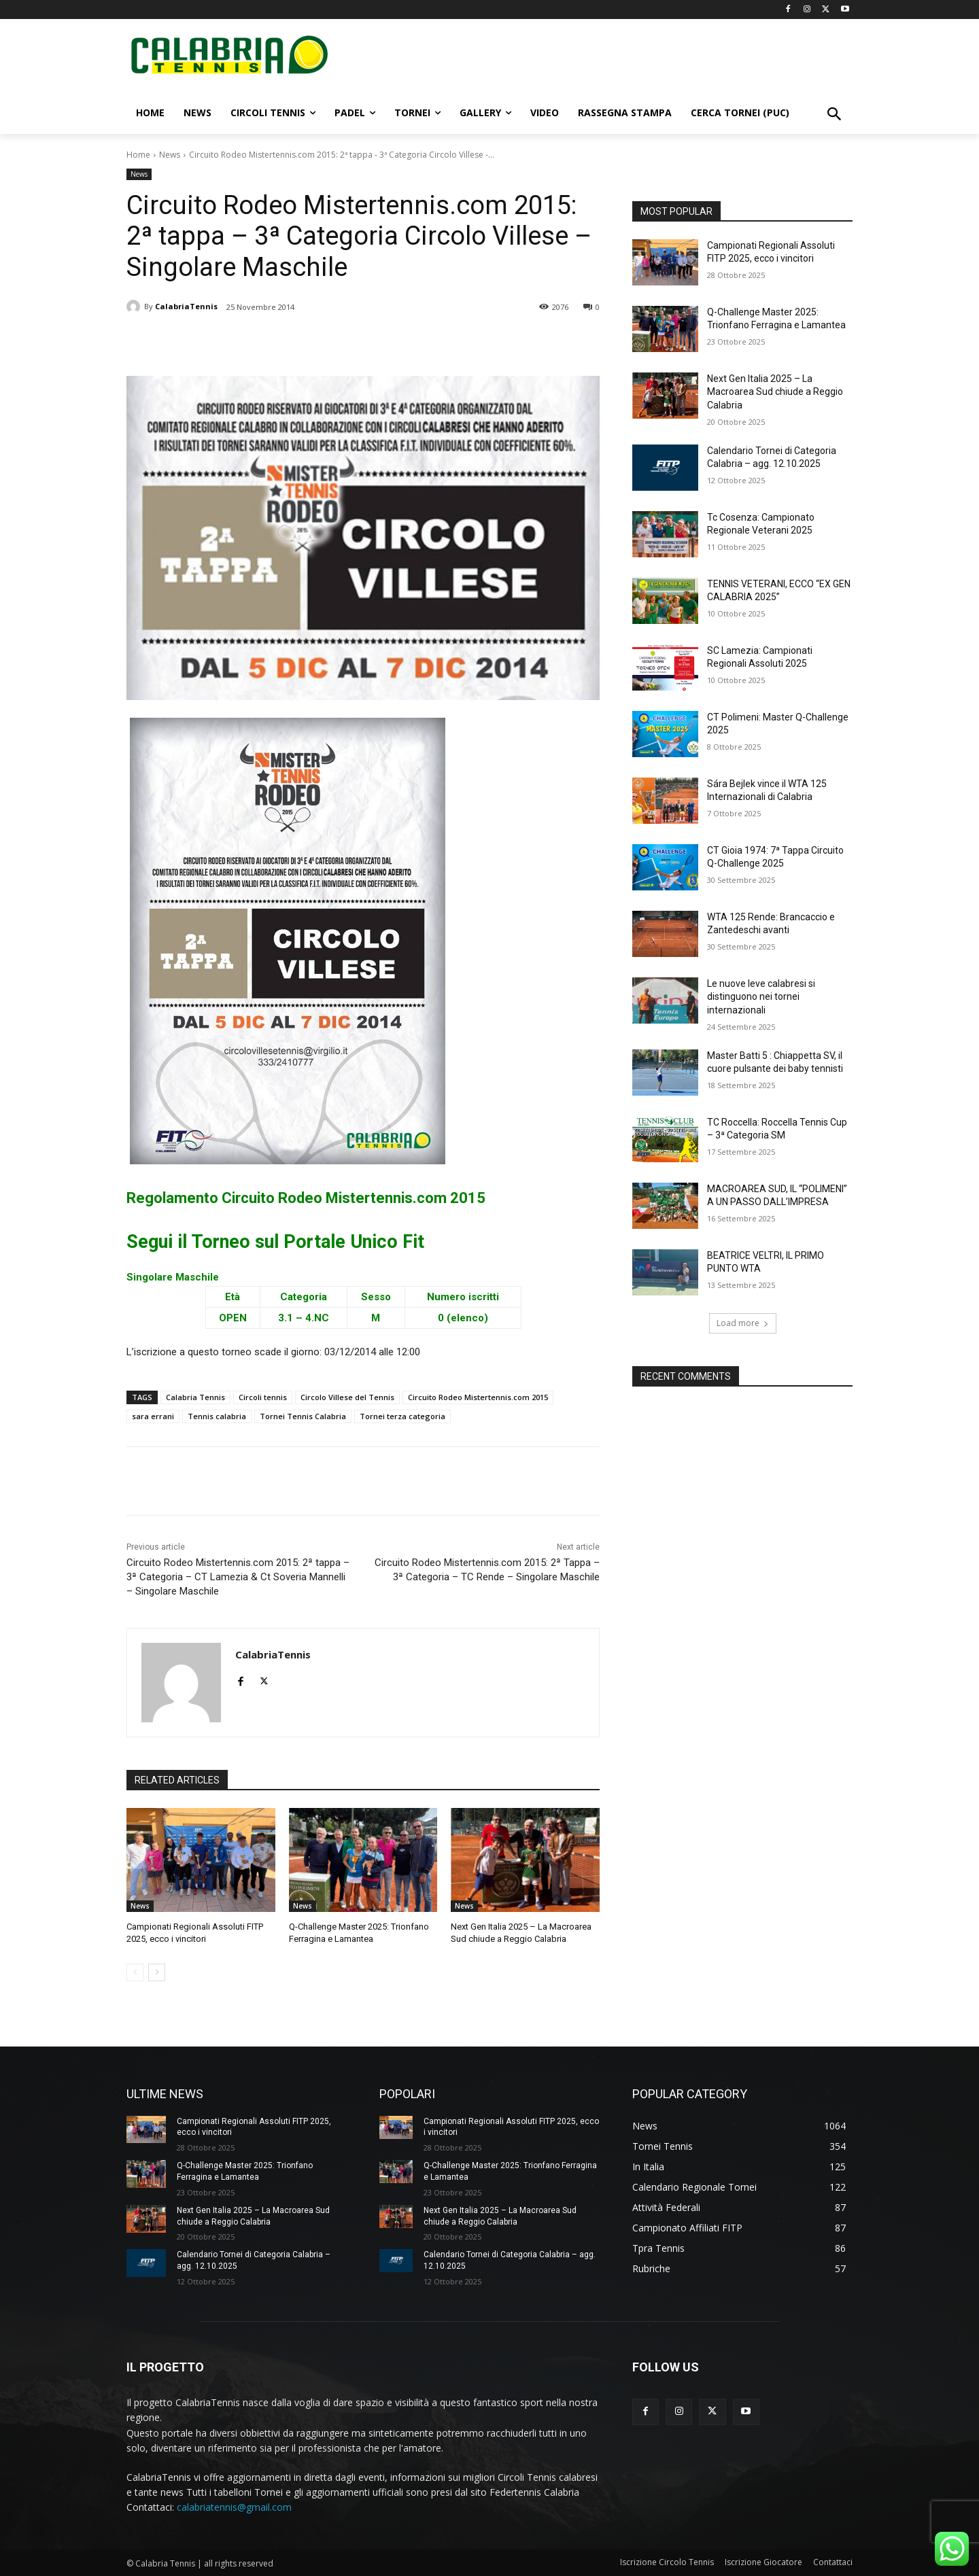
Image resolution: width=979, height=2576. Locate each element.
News (169, 154)
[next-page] (156, 1972)
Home (138, 154)
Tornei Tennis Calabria (303, 1416)
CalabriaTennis (186, 306)
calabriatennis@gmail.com (234, 2507)
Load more (743, 1323)
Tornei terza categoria (402, 1416)
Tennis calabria (217, 1416)
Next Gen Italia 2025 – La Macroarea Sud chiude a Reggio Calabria (775, 392)
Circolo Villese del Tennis (347, 1397)
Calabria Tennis (195, 1397)
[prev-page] (134, 1972)
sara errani (153, 1416)
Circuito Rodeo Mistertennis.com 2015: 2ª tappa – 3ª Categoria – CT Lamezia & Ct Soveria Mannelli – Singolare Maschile (237, 1576)
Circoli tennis (263, 1397)
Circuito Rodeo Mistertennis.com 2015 (478, 1397)
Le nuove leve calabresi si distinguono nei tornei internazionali (761, 996)
